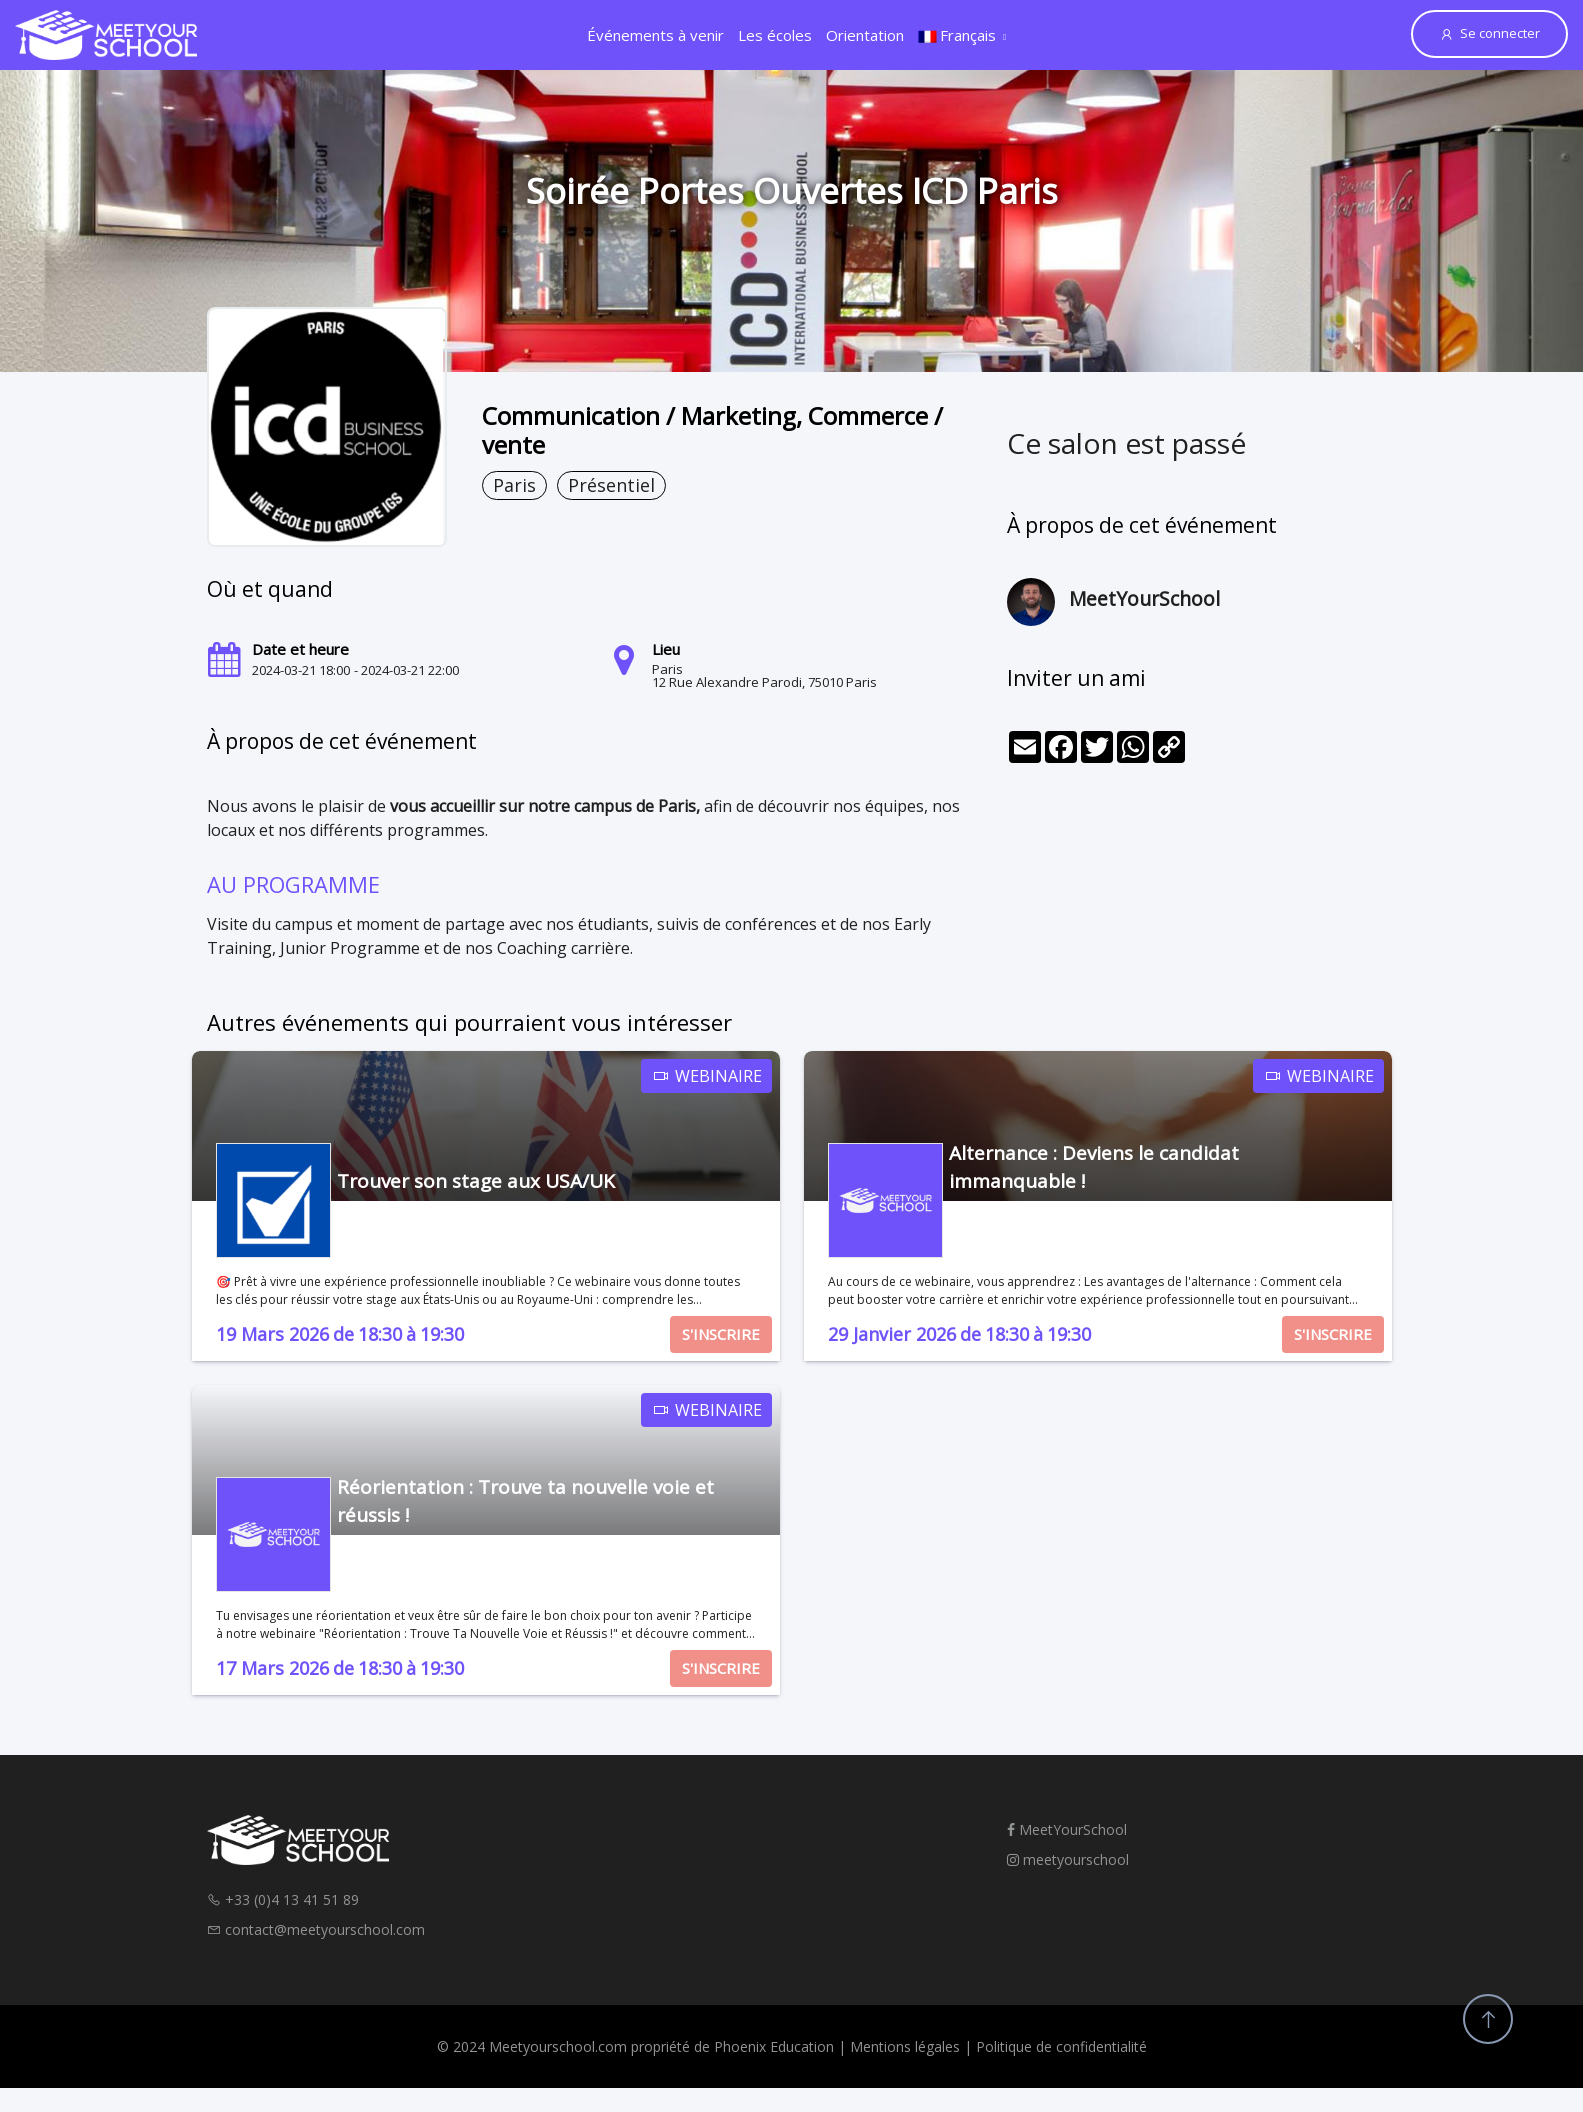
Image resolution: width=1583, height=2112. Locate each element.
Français (957, 35)
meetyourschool (1068, 1859)
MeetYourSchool (1067, 1829)
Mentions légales (905, 2046)
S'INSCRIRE (721, 1334)
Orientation (865, 35)
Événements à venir (655, 35)
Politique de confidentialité (1061, 2046)
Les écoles (775, 35)
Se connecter (1489, 33)
